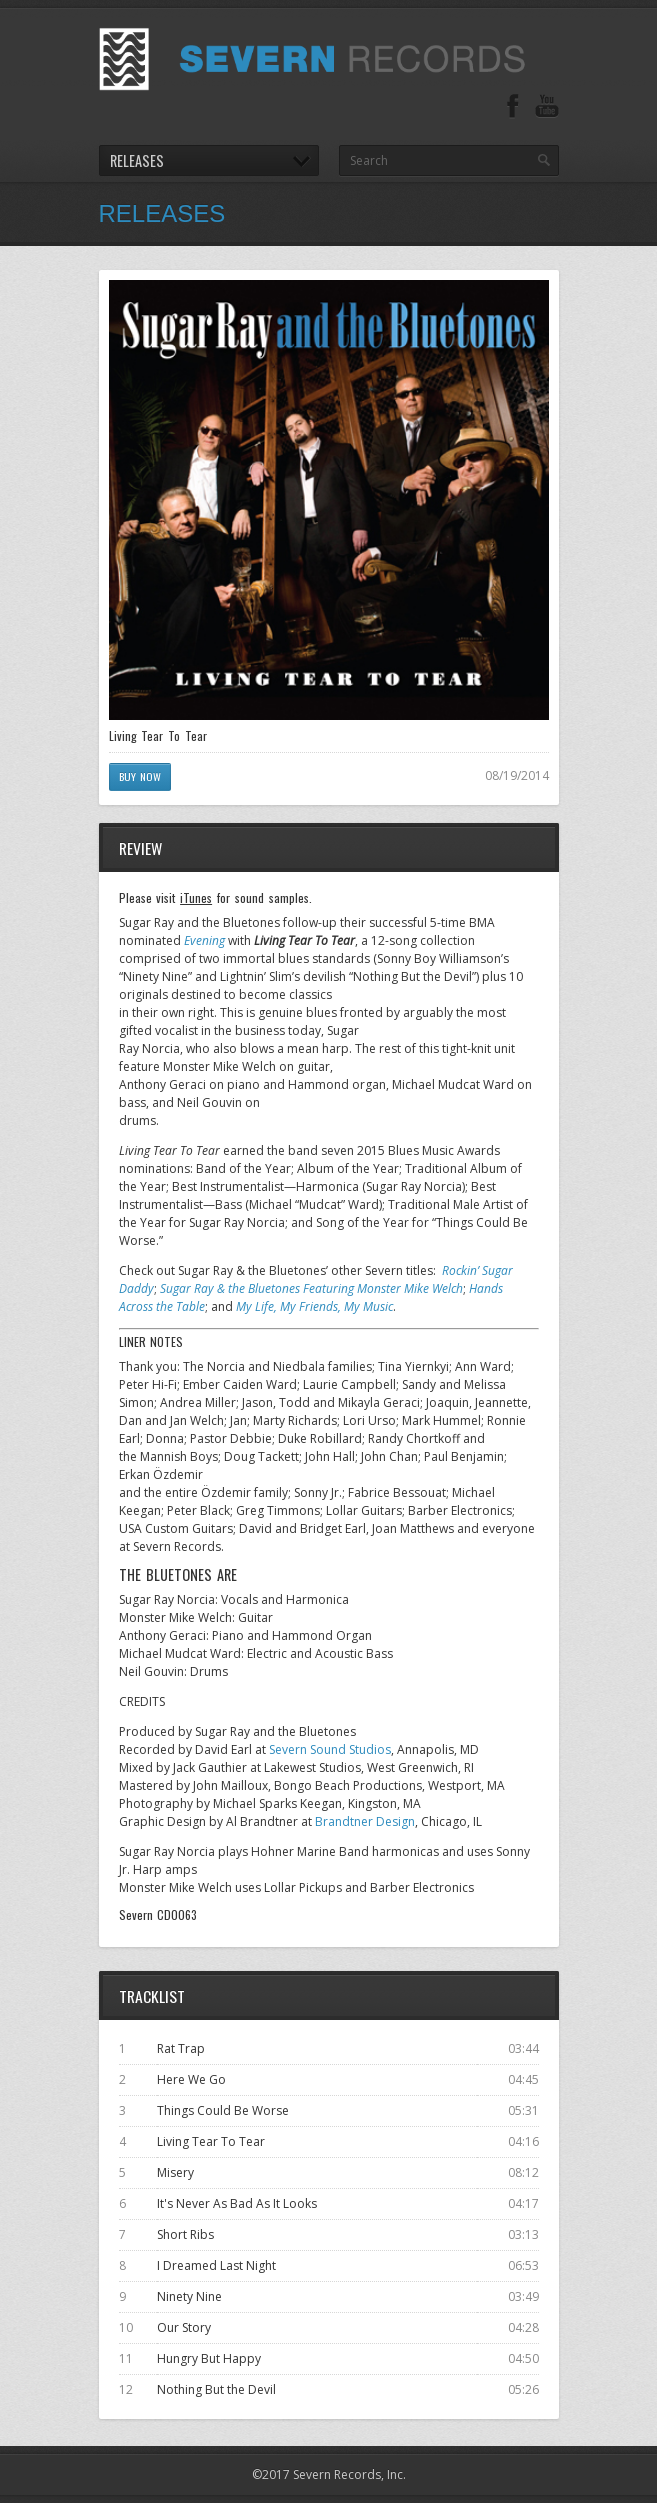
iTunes (196, 897)
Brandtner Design (365, 1821)
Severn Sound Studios (330, 1749)
